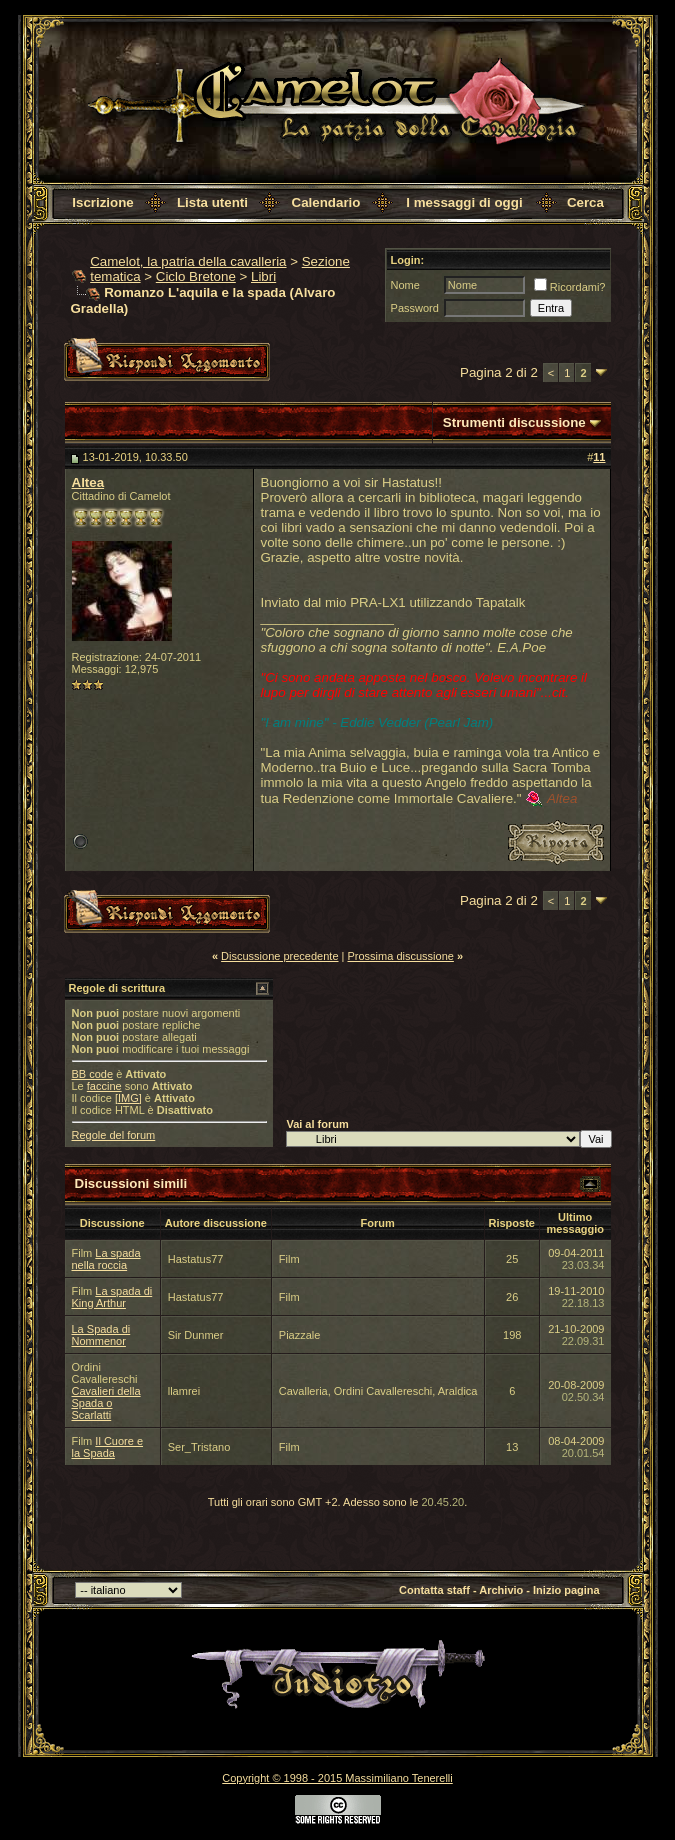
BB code (93, 1074)
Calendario (326, 202)
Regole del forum (114, 1135)
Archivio (501, 1590)
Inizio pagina (566, 1590)
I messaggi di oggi (464, 202)
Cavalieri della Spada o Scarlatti (106, 1403)
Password (415, 308)
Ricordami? (570, 287)
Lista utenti (212, 202)
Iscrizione (102, 202)
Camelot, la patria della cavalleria (188, 261)
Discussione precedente (279, 956)
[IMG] (128, 1098)
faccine (104, 1086)
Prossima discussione (401, 956)
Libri (263, 276)
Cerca (585, 202)
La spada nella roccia (106, 1259)
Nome (405, 285)
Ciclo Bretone (196, 276)
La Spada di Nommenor (101, 1335)
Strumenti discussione (514, 422)
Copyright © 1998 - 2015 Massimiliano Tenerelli (337, 1778)
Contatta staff (434, 1590)
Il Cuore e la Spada (108, 1447)
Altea (88, 482)
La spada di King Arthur (112, 1297)
